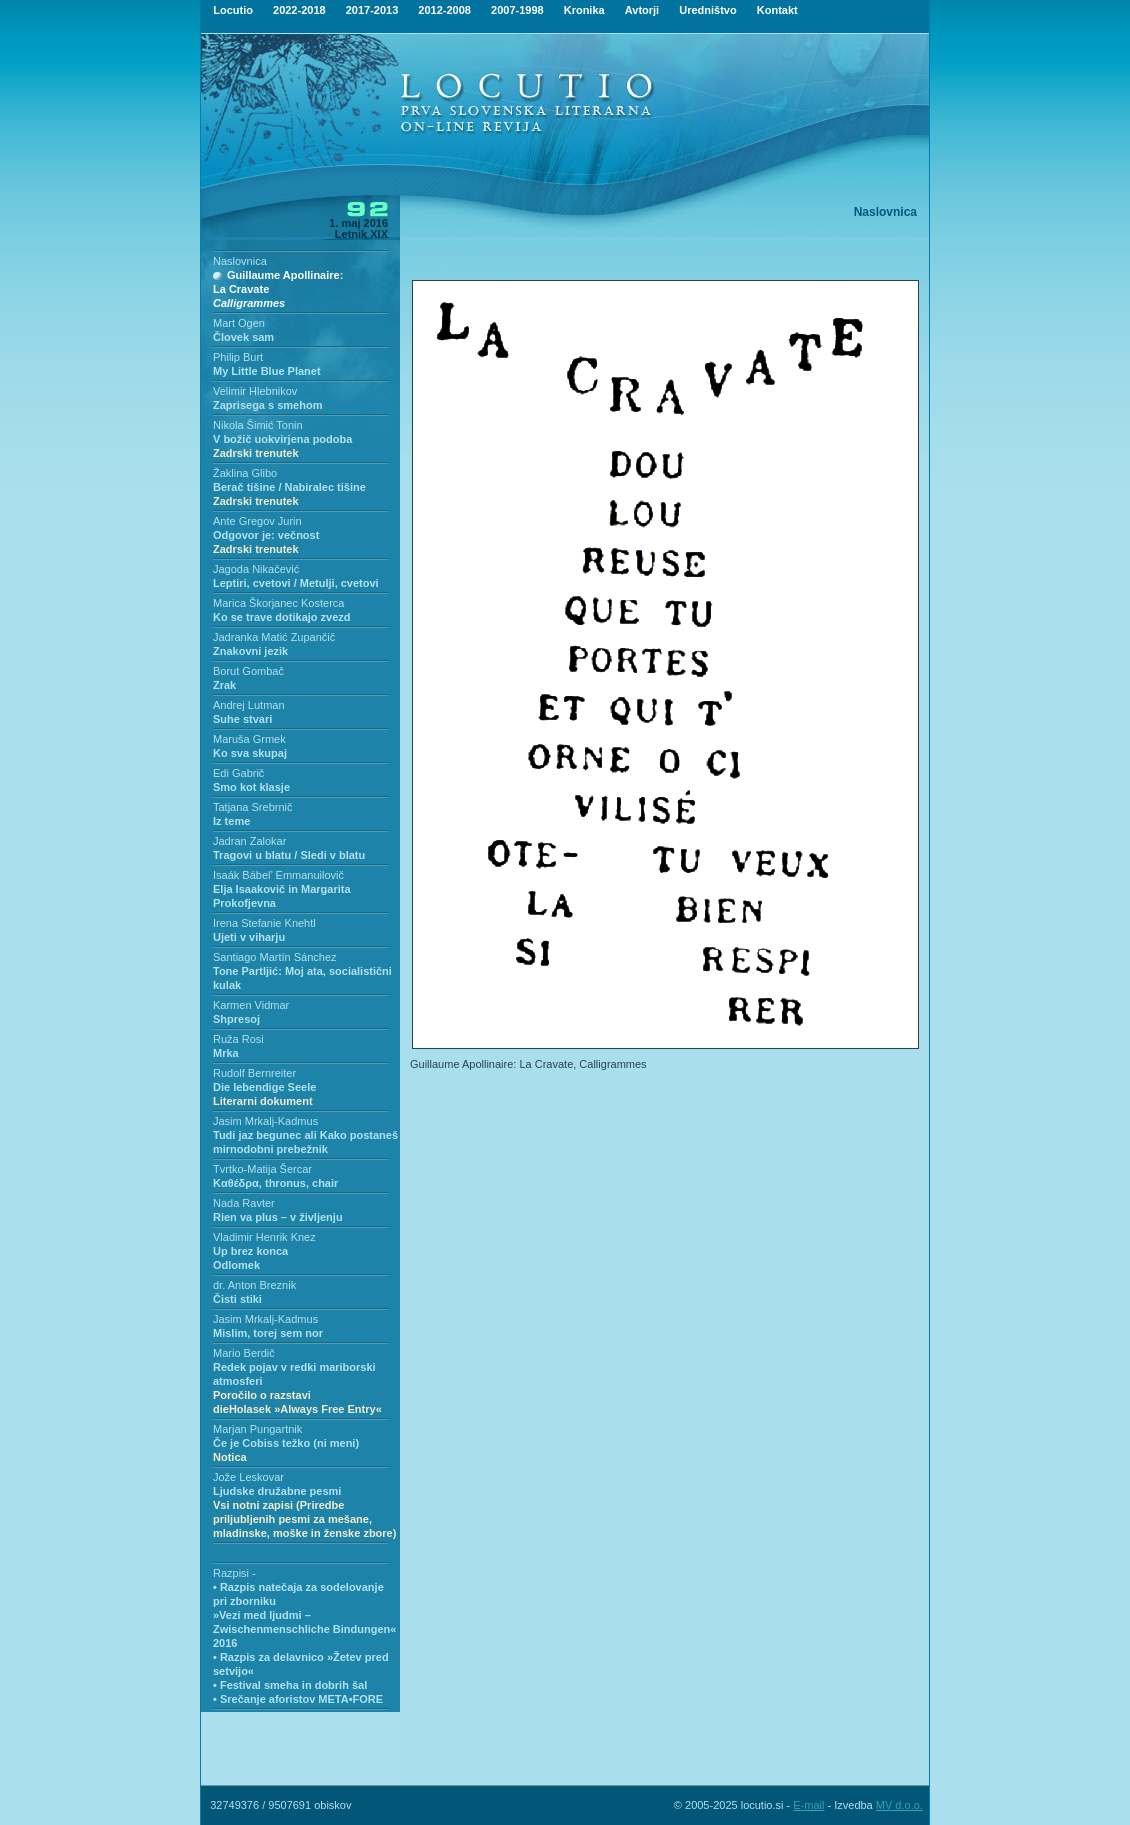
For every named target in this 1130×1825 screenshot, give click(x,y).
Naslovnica (240, 261)
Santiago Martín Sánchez (275, 957)
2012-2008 (444, 10)
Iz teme (231, 821)
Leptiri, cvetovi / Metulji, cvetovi (296, 583)
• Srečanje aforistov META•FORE (298, 1699)
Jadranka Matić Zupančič (274, 637)
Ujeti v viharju (249, 937)
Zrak (224, 685)
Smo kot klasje (251, 787)
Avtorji (642, 10)
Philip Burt (238, 357)
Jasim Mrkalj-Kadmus (265, 1121)
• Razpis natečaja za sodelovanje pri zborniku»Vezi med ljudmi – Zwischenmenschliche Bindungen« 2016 (304, 1615)
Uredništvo (707, 10)
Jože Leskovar (248, 1477)
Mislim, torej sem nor (268, 1333)
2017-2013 (372, 10)
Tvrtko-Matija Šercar (262, 1169)
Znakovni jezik (250, 651)
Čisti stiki (237, 1299)
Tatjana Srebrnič (253, 807)
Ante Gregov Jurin (257, 521)
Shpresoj (236, 1019)
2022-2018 (299, 10)
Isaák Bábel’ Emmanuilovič (278, 875)
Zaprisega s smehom (267, 405)
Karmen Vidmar (251, 1005)
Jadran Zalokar (249, 841)
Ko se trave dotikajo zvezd (282, 617)
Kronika (584, 10)
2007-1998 (517, 10)
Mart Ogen (239, 323)
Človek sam (243, 337)
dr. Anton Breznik (254, 1285)
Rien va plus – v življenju (278, 1217)
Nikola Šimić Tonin (258, 425)
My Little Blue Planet (267, 371)
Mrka (226, 1053)
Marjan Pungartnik (257, 1429)
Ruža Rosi (238, 1039)
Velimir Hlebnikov (255, 391)
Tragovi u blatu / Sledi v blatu (289, 855)
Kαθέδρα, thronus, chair (275, 1183)
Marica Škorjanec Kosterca (278, 603)
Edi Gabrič (238, 773)
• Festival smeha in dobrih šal (290, 1685)
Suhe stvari (242, 719)
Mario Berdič (244, 1353)
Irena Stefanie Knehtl (264, 923)
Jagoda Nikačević (256, 569)
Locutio (233, 10)
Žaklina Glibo (245, 473)
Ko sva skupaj (250, 753)
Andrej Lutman (249, 705)
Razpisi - (234, 1573)
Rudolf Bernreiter (254, 1073)
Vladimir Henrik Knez (264, 1237)
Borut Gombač (248, 671)
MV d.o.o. (899, 1805)
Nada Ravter (244, 1203)
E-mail (808, 1805)
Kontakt (777, 10)
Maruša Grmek (249, 739)
